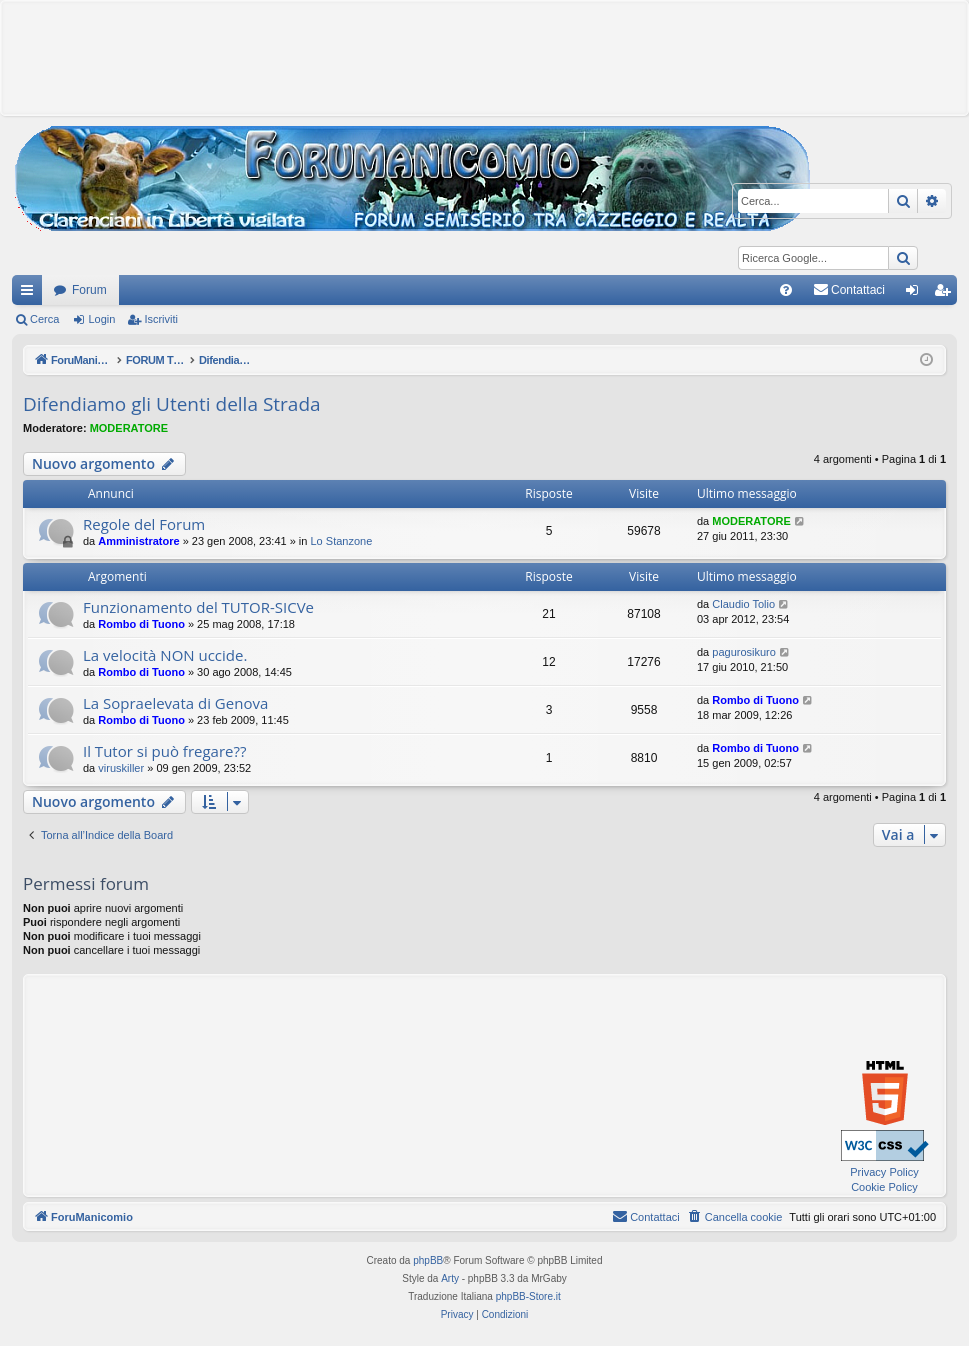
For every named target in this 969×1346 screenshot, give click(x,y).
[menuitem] (786, 290)
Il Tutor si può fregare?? (164, 751)
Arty (450, 1278)
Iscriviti (161, 319)
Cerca (44, 319)
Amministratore (138, 541)
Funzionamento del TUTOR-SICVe (198, 607)
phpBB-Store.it (528, 1296)
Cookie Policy (884, 1187)
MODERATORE (129, 428)
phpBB (428, 1260)
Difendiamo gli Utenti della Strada (172, 404)
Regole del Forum (144, 524)
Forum (89, 290)
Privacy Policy (884, 1172)
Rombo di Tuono (141, 624)
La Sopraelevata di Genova (175, 703)
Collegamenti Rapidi (31, 294)
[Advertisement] (485, 56)
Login (101, 319)
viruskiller (121, 768)
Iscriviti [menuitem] (946, 294)
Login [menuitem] (916, 294)
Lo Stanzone (342, 541)
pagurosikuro (744, 652)
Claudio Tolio (743, 604)
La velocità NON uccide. (165, 655)
